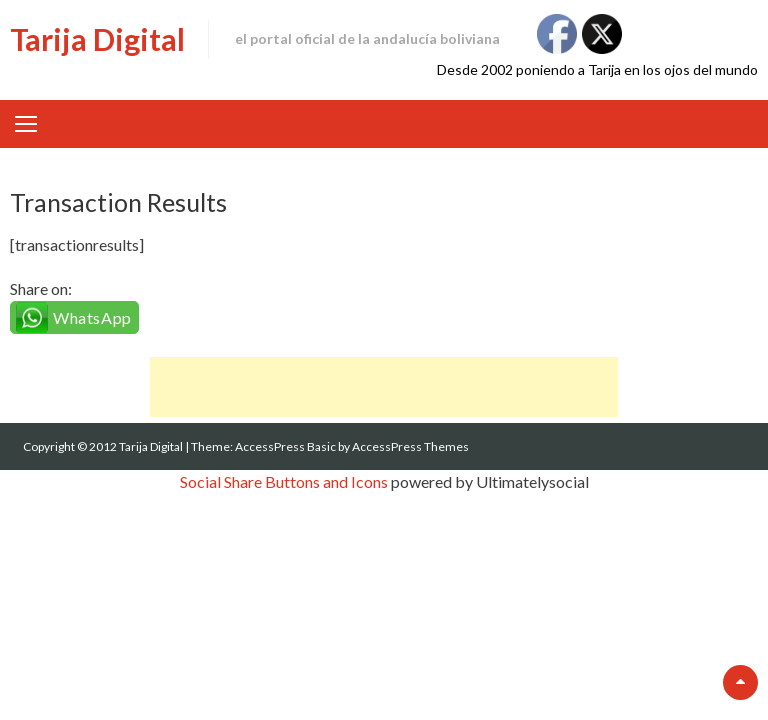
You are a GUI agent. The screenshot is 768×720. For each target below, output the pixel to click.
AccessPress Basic (285, 446)
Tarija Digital (97, 39)
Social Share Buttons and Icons (284, 481)
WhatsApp (92, 317)
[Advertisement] (384, 387)
